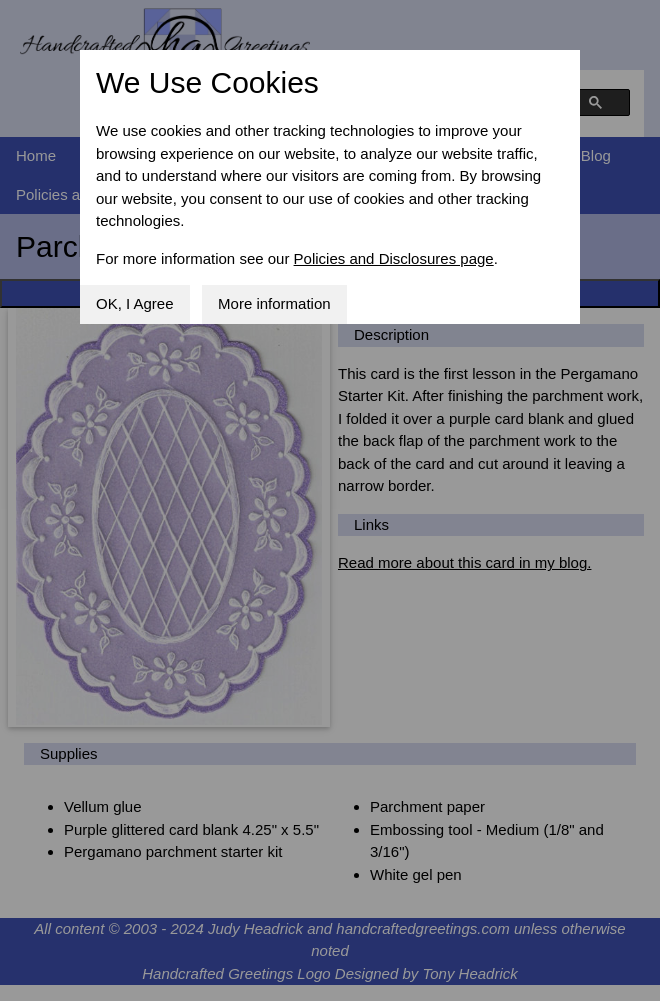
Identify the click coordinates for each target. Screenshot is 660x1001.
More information (274, 303)
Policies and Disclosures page (394, 258)
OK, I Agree (135, 303)
